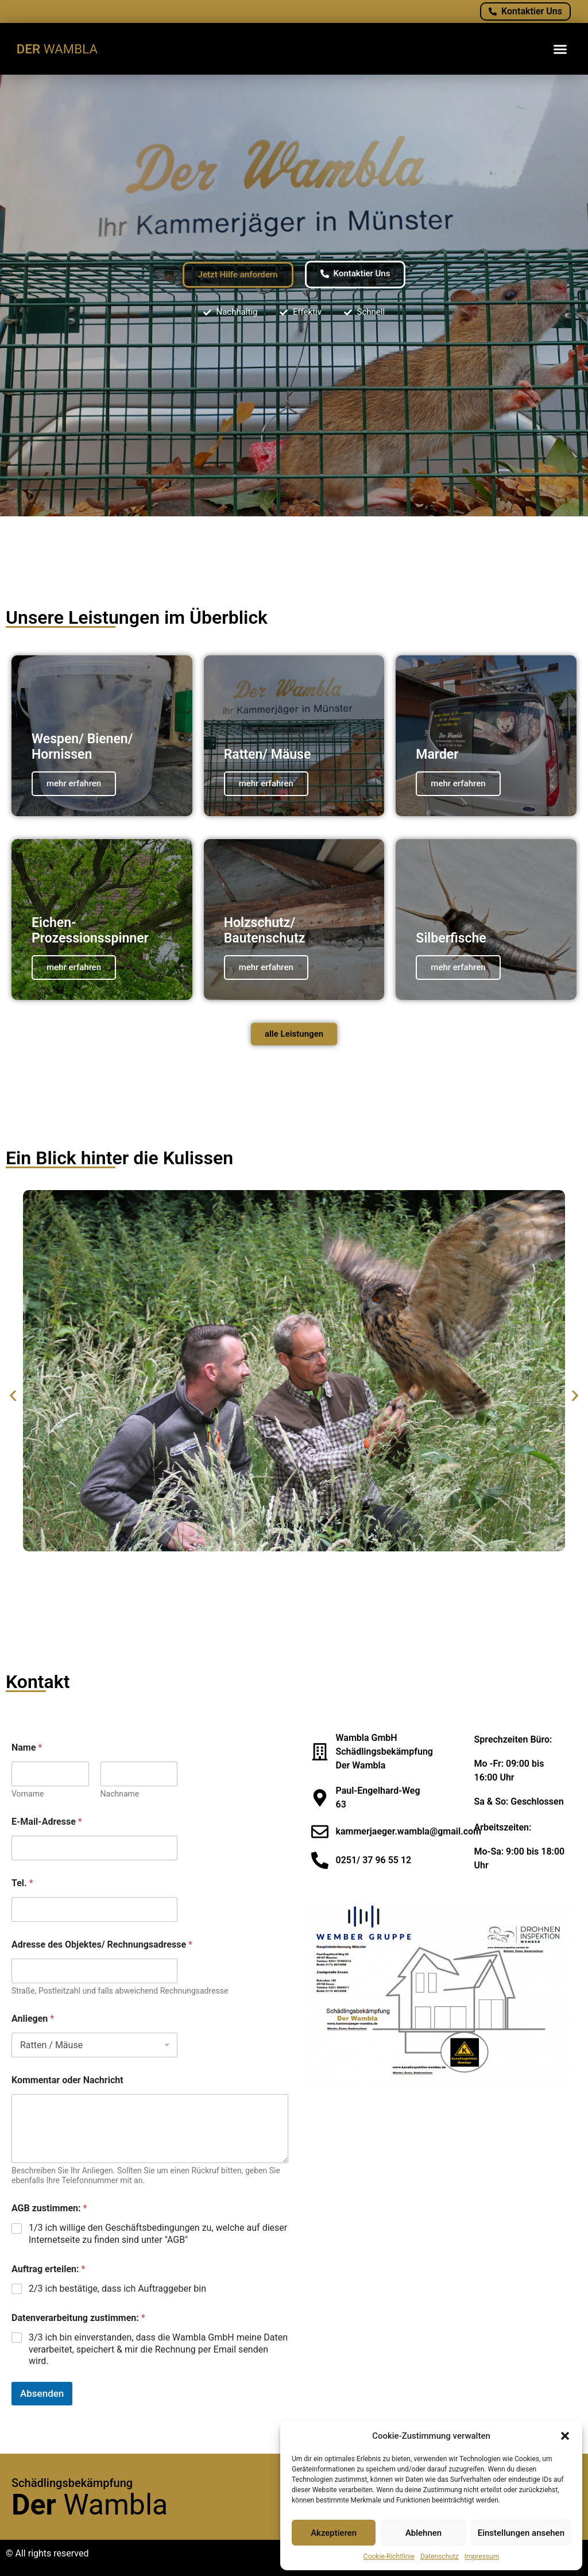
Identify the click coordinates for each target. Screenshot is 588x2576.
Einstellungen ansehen (521, 2533)
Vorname (27, 1793)
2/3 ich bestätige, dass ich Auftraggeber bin (117, 2288)
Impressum (482, 2556)
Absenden (42, 2393)
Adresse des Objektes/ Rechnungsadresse (101, 1944)
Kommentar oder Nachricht (67, 2080)
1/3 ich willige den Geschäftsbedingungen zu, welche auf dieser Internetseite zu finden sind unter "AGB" (158, 2233)
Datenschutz (439, 2556)
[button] (565, 2436)
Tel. (22, 1883)
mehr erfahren (74, 783)
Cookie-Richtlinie (389, 2556)
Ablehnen (423, 2533)
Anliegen (32, 2018)
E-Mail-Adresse (46, 1821)
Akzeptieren (334, 2533)
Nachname (120, 1793)
